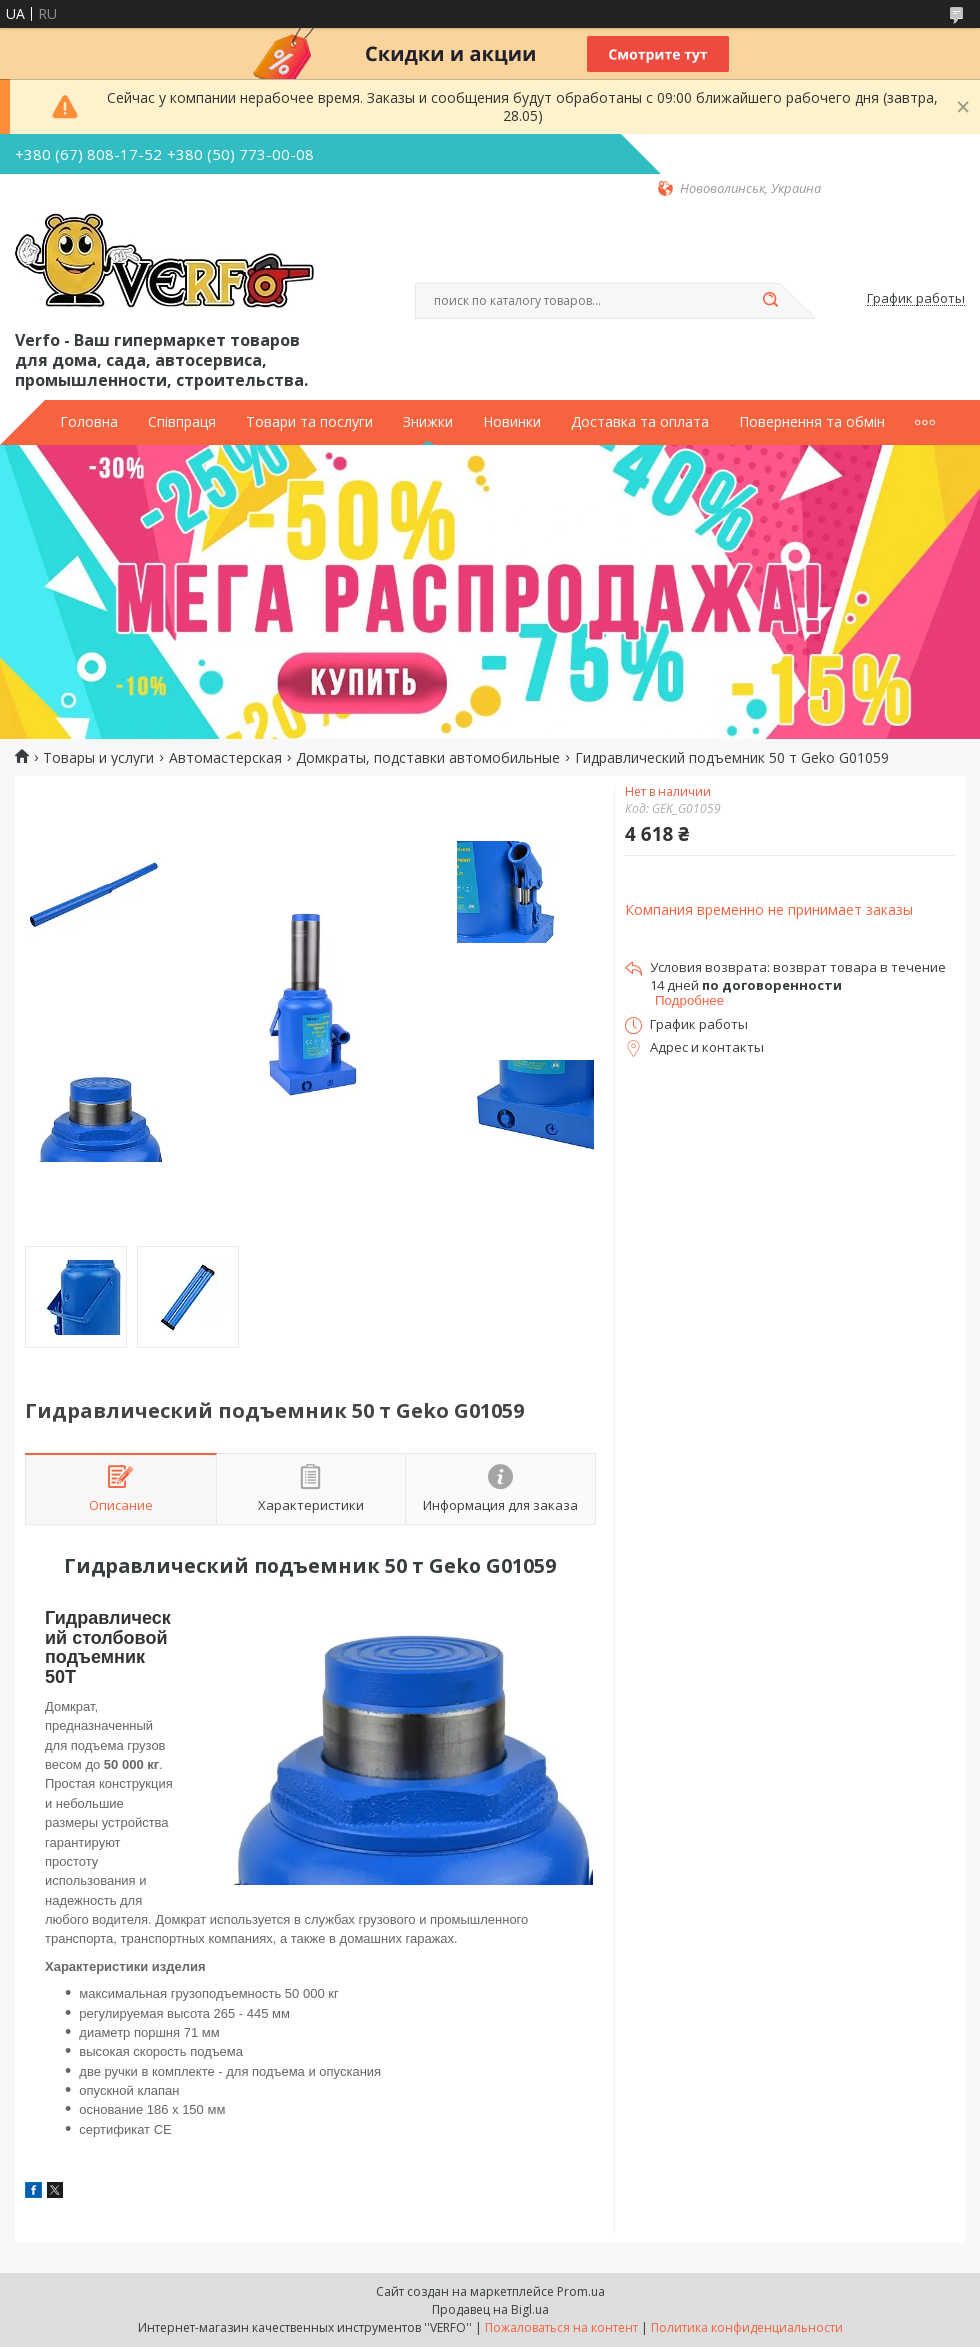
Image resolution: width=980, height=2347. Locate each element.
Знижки (428, 422)
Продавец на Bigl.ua (490, 2309)
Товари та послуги (309, 422)
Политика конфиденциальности (747, 2327)
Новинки (512, 422)
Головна (89, 422)
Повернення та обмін (812, 422)
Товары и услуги (98, 758)
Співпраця (182, 422)
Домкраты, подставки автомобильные (428, 758)
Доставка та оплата (640, 422)
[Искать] (770, 301)
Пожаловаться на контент (561, 2327)
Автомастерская (225, 758)
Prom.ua (581, 2291)
